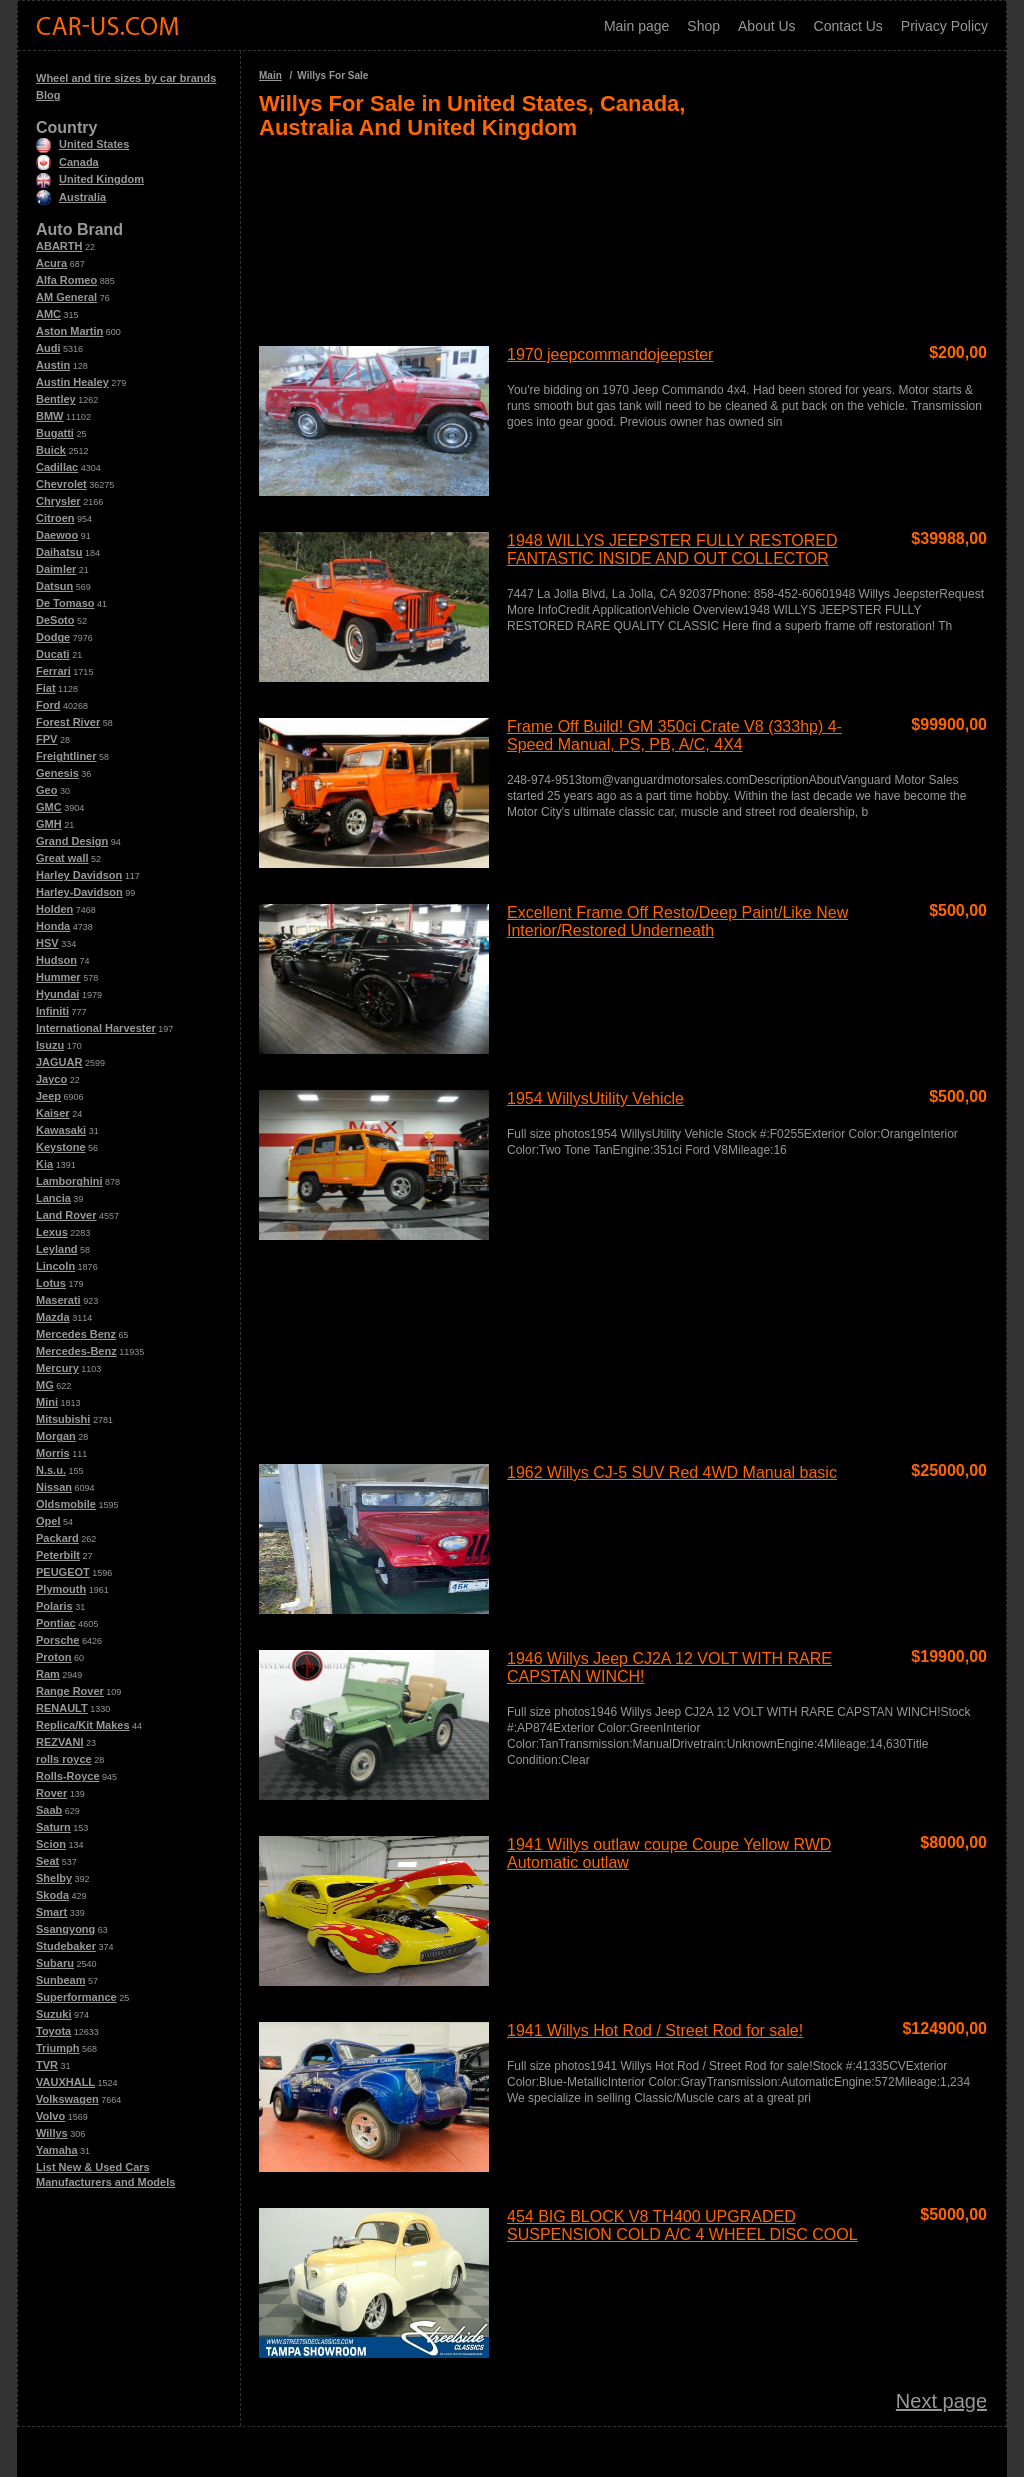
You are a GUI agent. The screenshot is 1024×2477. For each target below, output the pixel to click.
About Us (767, 26)
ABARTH (59, 246)
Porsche (57, 1640)
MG (45, 1385)
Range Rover (70, 1691)
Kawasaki (61, 1130)
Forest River (68, 722)
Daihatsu (59, 552)
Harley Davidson (79, 875)
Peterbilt (58, 1555)
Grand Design (72, 841)
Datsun (54, 586)
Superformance (76, 1997)
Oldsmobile (66, 1504)
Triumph (57, 2048)
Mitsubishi (63, 1419)
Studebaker (66, 1946)
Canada (67, 162)
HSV (47, 943)
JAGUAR (59, 1062)
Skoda (52, 1895)
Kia (44, 1164)
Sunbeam (61, 1980)
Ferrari (53, 671)
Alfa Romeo (66, 280)
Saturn (53, 1827)
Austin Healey (72, 382)
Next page (941, 2401)
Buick (51, 450)
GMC (49, 807)
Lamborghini (69, 1181)
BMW (50, 416)
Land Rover (66, 1215)
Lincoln (55, 1266)
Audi (48, 348)
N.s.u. (51, 1470)
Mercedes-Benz (76, 1351)
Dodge (53, 637)
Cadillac (57, 467)
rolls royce (64, 1759)
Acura (51, 263)
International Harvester (96, 1028)
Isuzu (50, 1045)
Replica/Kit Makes (83, 1725)
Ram (48, 1674)
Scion (51, 1844)
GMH (49, 824)
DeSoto (55, 620)
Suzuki (53, 2014)
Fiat (46, 688)
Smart (51, 1912)
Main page (636, 26)
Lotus (51, 1283)
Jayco (51, 1079)
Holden (54, 909)
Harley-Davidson (79, 892)
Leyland (57, 1249)
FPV (46, 739)
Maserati (58, 1300)
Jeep (48, 1096)
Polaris (54, 1606)
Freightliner (66, 756)
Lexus (52, 1232)
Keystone (61, 1147)
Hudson (56, 960)
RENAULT (62, 1708)
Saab (49, 1810)
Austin (53, 365)
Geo (46, 790)
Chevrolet (61, 484)
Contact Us (848, 26)
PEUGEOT (63, 1572)
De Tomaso (65, 603)
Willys (52, 2133)
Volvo (50, 2116)
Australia (71, 197)
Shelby (54, 1878)
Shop (703, 26)
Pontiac (56, 1623)
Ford (48, 705)
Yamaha (57, 2150)
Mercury (57, 1368)
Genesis (57, 773)
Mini (47, 1402)
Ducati (53, 654)
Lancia (53, 1198)
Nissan (54, 1487)
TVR (47, 2065)
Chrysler (58, 501)
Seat (47, 1861)
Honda (53, 926)
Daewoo (57, 535)
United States (82, 144)
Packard (57, 1538)
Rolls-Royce (68, 1776)
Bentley (56, 399)
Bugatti (55, 433)
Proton (53, 1657)
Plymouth (61, 1589)
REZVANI (59, 1742)
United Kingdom (90, 179)
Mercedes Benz (76, 1334)
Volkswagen (67, 2099)
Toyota (53, 2031)
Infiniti (52, 1011)
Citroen (55, 518)
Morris (53, 1453)
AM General (66, 297)
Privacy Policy (944, 26)
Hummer (58, 977)
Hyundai (57, 994)
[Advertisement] (623, 234)
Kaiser (53, 1113)
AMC (48, 314)
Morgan (56, 1436)
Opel (48, 1521)
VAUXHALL (65, 2082)
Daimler (56, 569)
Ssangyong (65, 1929)
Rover (51, 1793)
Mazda (53, 1317)
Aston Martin (69, 331)
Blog (48, 95)
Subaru (55, 1963)
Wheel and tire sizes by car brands (126, 78)
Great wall (62, 858)
